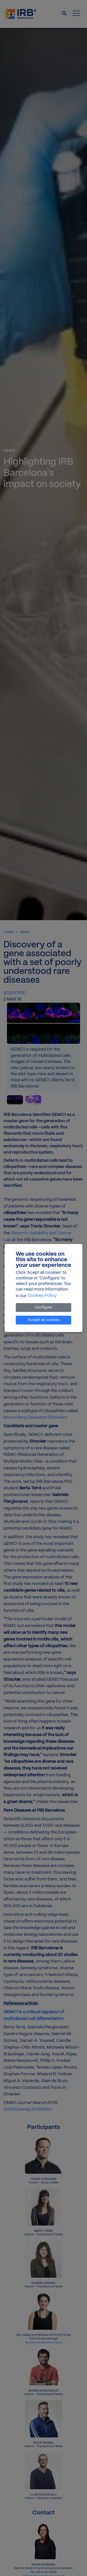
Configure (43, 1307)
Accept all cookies (44, 1320)
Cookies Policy (42, 1296)
